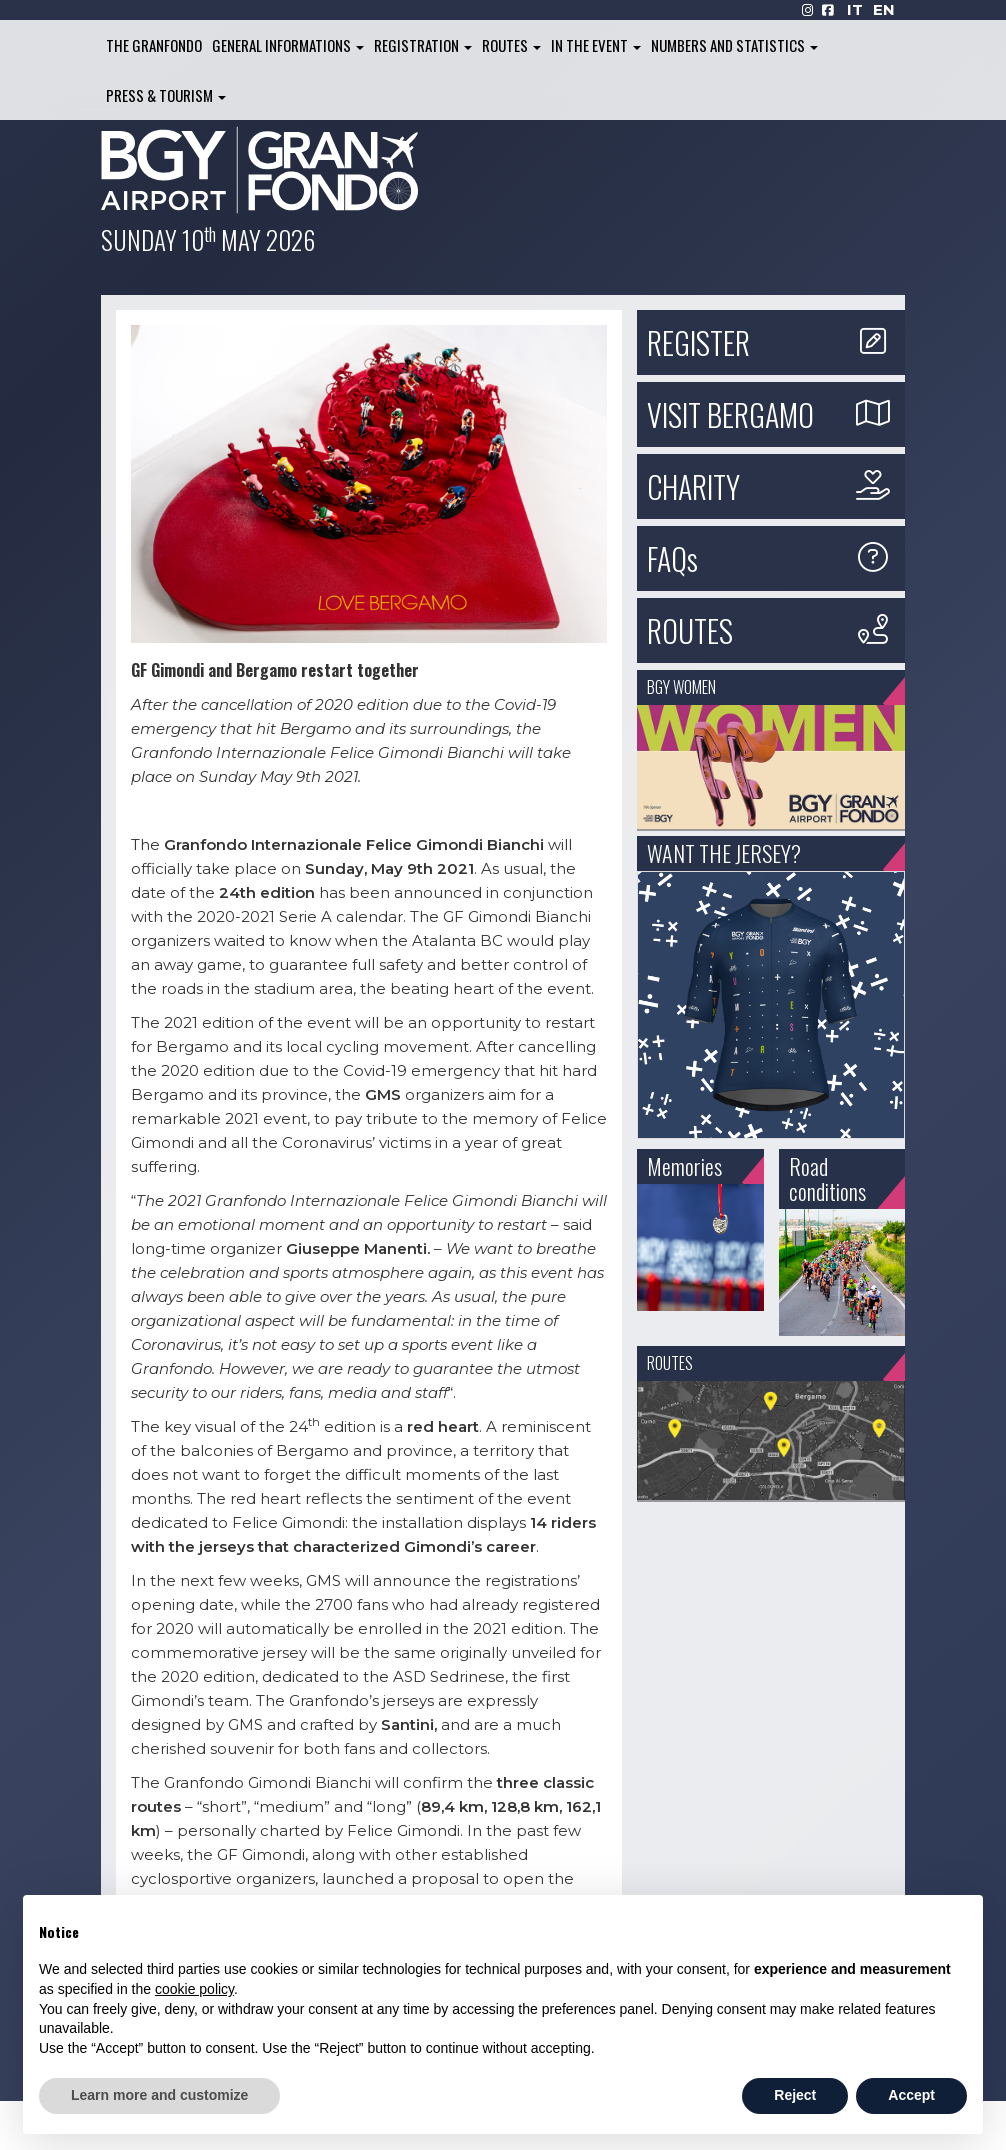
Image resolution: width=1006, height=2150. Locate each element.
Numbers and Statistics (734, 45)
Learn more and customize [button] (159, 2095)
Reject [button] (795, 2095)
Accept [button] (911, 2095)
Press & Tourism (166, 95)
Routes (511, 45)
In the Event (596, 45)
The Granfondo (154, 45)
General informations (288, 45)
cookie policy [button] (194, 1989)
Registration (423, 45)
